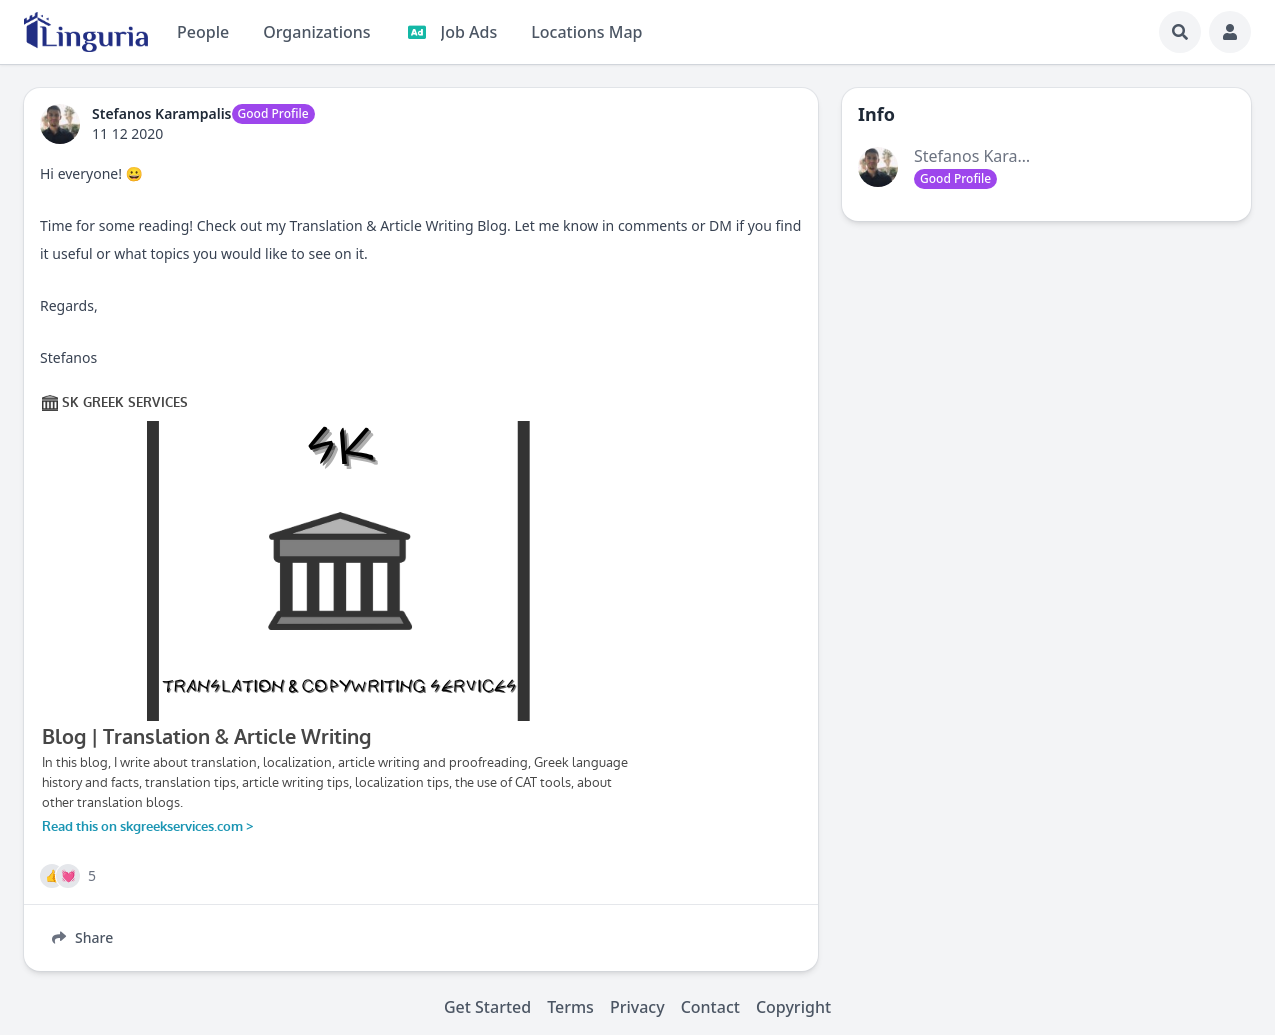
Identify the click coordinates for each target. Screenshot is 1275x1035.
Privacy (637, 1007)
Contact (710, 1007)
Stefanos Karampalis (990, 156)
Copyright (793, 1007)
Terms (570, 1007)
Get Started (487, 1007)
